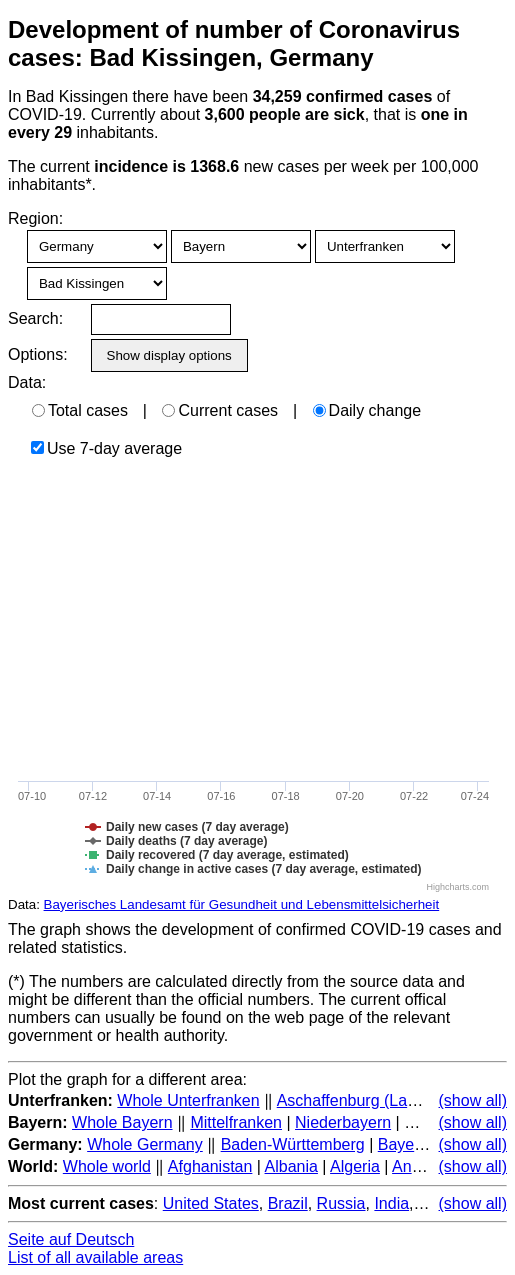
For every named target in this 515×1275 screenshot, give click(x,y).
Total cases (80, 410)
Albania (291, 1166)
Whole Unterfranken (188, 1100)
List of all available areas (95, 1257)
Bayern (403, 1144)
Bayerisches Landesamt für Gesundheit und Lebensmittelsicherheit (242, 904)
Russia (341, 1203)
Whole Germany (145, 1144)
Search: (35, 318)
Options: (37, 354)
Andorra (420, 1166)
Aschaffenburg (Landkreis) (370, 1100)
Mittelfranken (236, 1122)
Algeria (355, 1166)
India (391, 1203)
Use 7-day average (106, 448)
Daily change (367, 410)
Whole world (107, 1166)
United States (211, 1203)
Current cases (220, 410)
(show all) (473, 1100)
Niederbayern (343, 1122)
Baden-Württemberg (293, 1144)
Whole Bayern (122, 1122)
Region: (35, 218)
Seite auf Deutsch (71, 1239)
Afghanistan (210, 1166)
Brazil (288, 1203)
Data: (27, 382)
